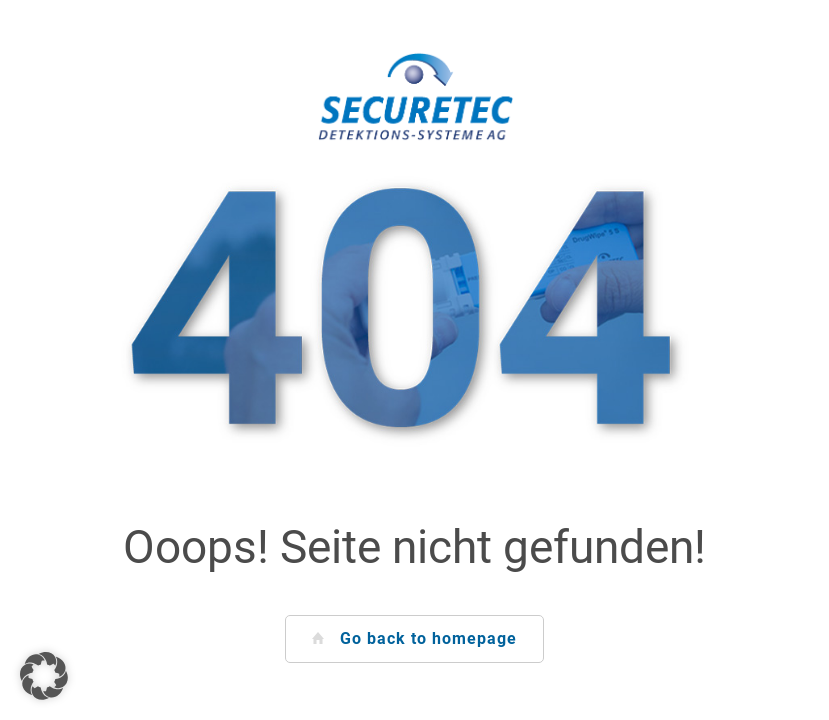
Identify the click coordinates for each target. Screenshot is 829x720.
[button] (44, 676)
